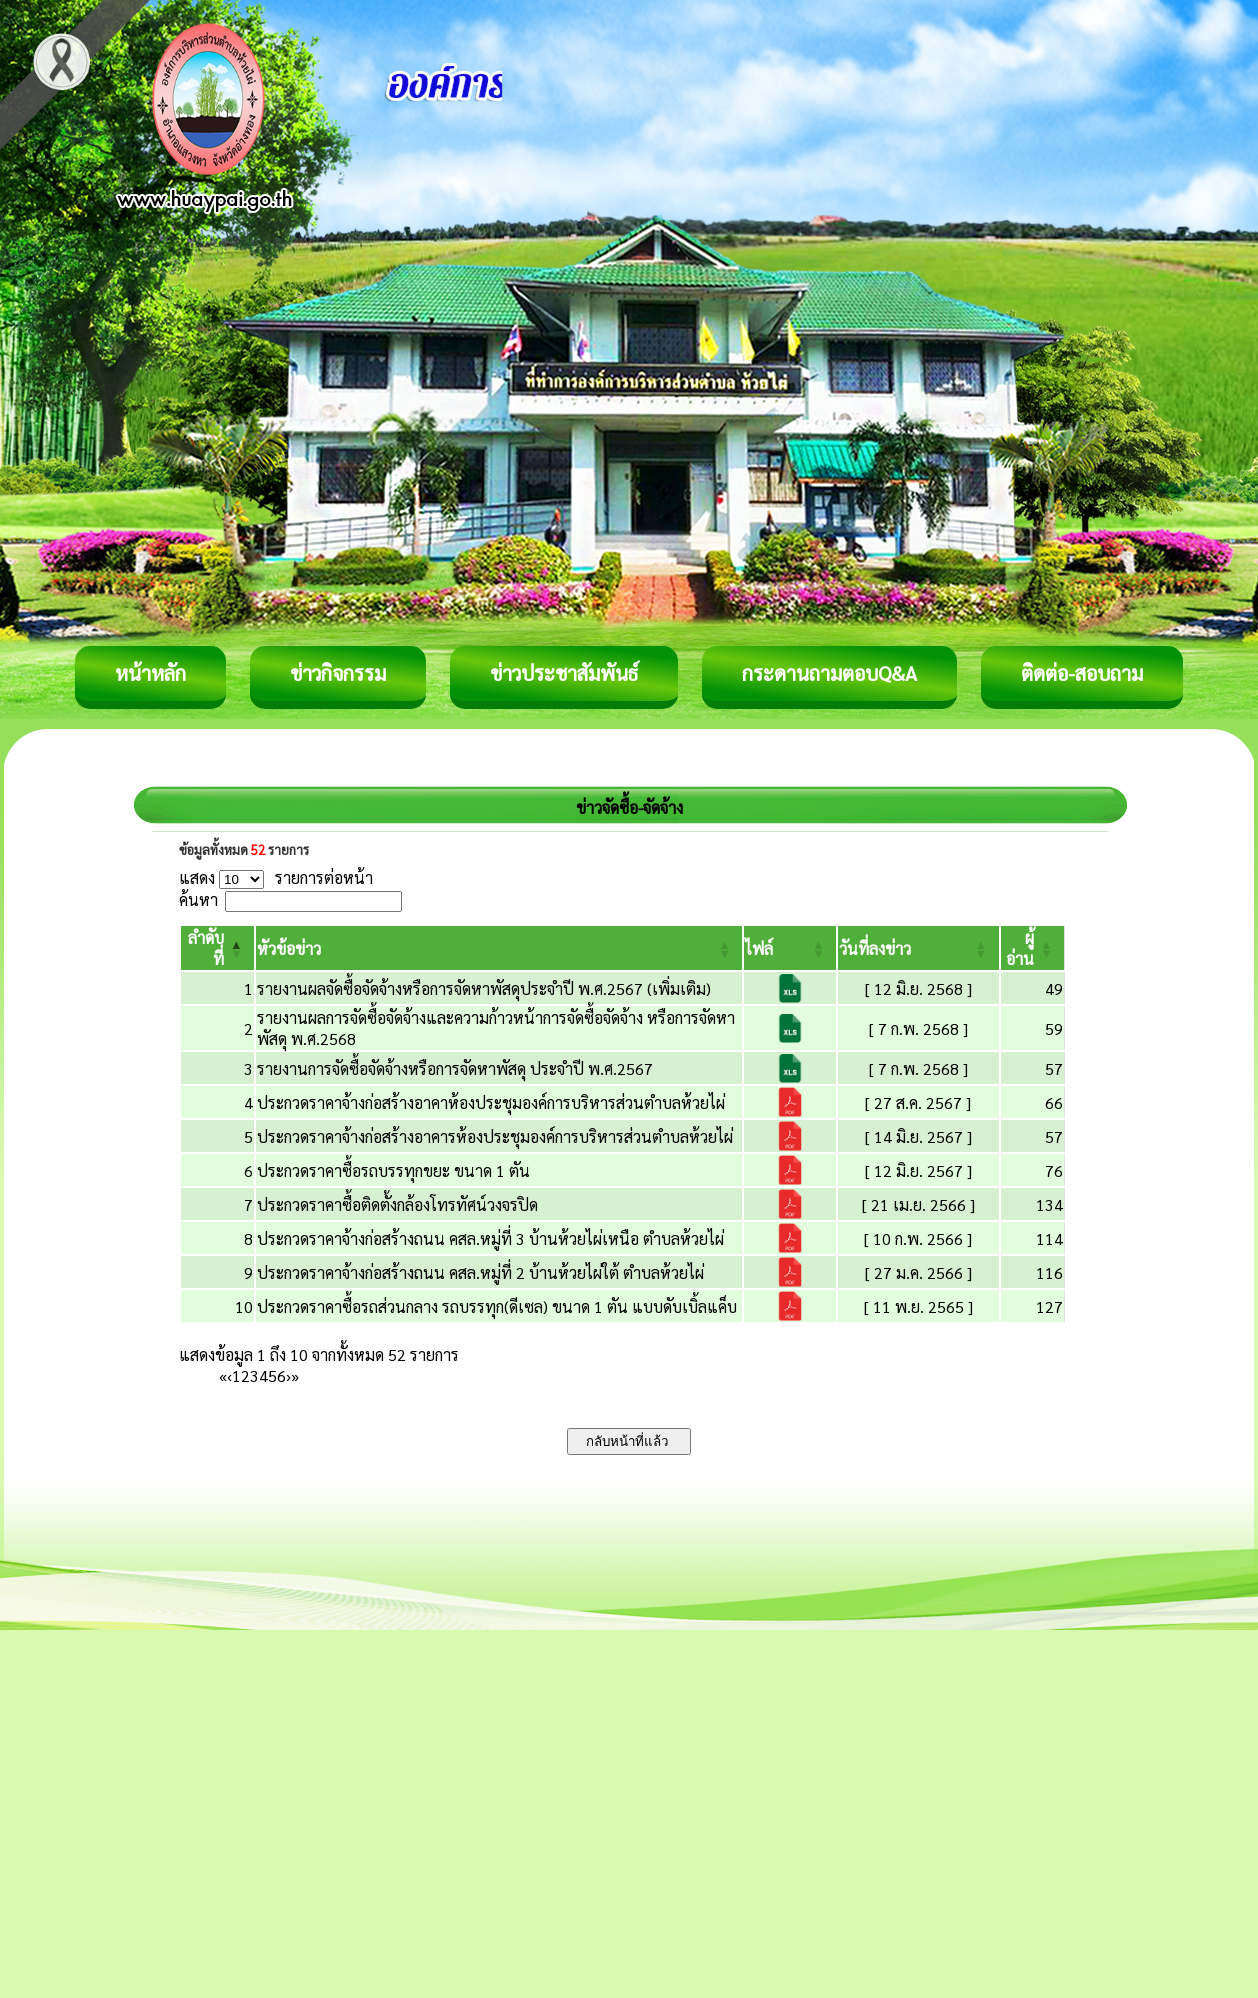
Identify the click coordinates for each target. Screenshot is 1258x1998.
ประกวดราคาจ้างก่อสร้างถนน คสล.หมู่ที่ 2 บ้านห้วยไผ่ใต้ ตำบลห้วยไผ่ (480, 1272)
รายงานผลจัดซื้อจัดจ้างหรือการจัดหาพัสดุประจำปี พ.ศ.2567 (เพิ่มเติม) (484, 988)
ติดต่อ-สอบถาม (1082, 673)
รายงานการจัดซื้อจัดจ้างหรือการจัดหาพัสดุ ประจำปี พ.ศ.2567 (455, 1068)
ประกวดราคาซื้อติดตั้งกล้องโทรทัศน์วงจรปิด (397, 1204)
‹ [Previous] (229, 1375)
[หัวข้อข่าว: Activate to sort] (499, 948)
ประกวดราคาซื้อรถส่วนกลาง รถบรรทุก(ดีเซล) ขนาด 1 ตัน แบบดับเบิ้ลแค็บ (497, 1306)
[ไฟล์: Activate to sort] (790, 948)
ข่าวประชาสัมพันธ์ (564, 673)
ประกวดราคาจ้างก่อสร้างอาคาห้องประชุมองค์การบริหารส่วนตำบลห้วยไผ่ (491, 1102)
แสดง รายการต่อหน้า (276, 877)
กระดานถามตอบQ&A (829, 673)
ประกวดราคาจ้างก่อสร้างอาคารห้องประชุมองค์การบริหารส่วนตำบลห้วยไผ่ (495, 1136)
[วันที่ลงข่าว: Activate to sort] (918, 948)
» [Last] (295, 1375)
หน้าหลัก (150, 673)
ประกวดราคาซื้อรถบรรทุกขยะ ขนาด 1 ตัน (393, 1170)
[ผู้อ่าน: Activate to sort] (1033, 948)
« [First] (223, 1375)
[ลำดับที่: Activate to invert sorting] (217, 948)
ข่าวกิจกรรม (338, 673)
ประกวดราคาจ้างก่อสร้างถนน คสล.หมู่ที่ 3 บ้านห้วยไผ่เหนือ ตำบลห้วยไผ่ (490, 1238)
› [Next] (288, 1375)
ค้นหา (198, 899)
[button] (289, 948)
